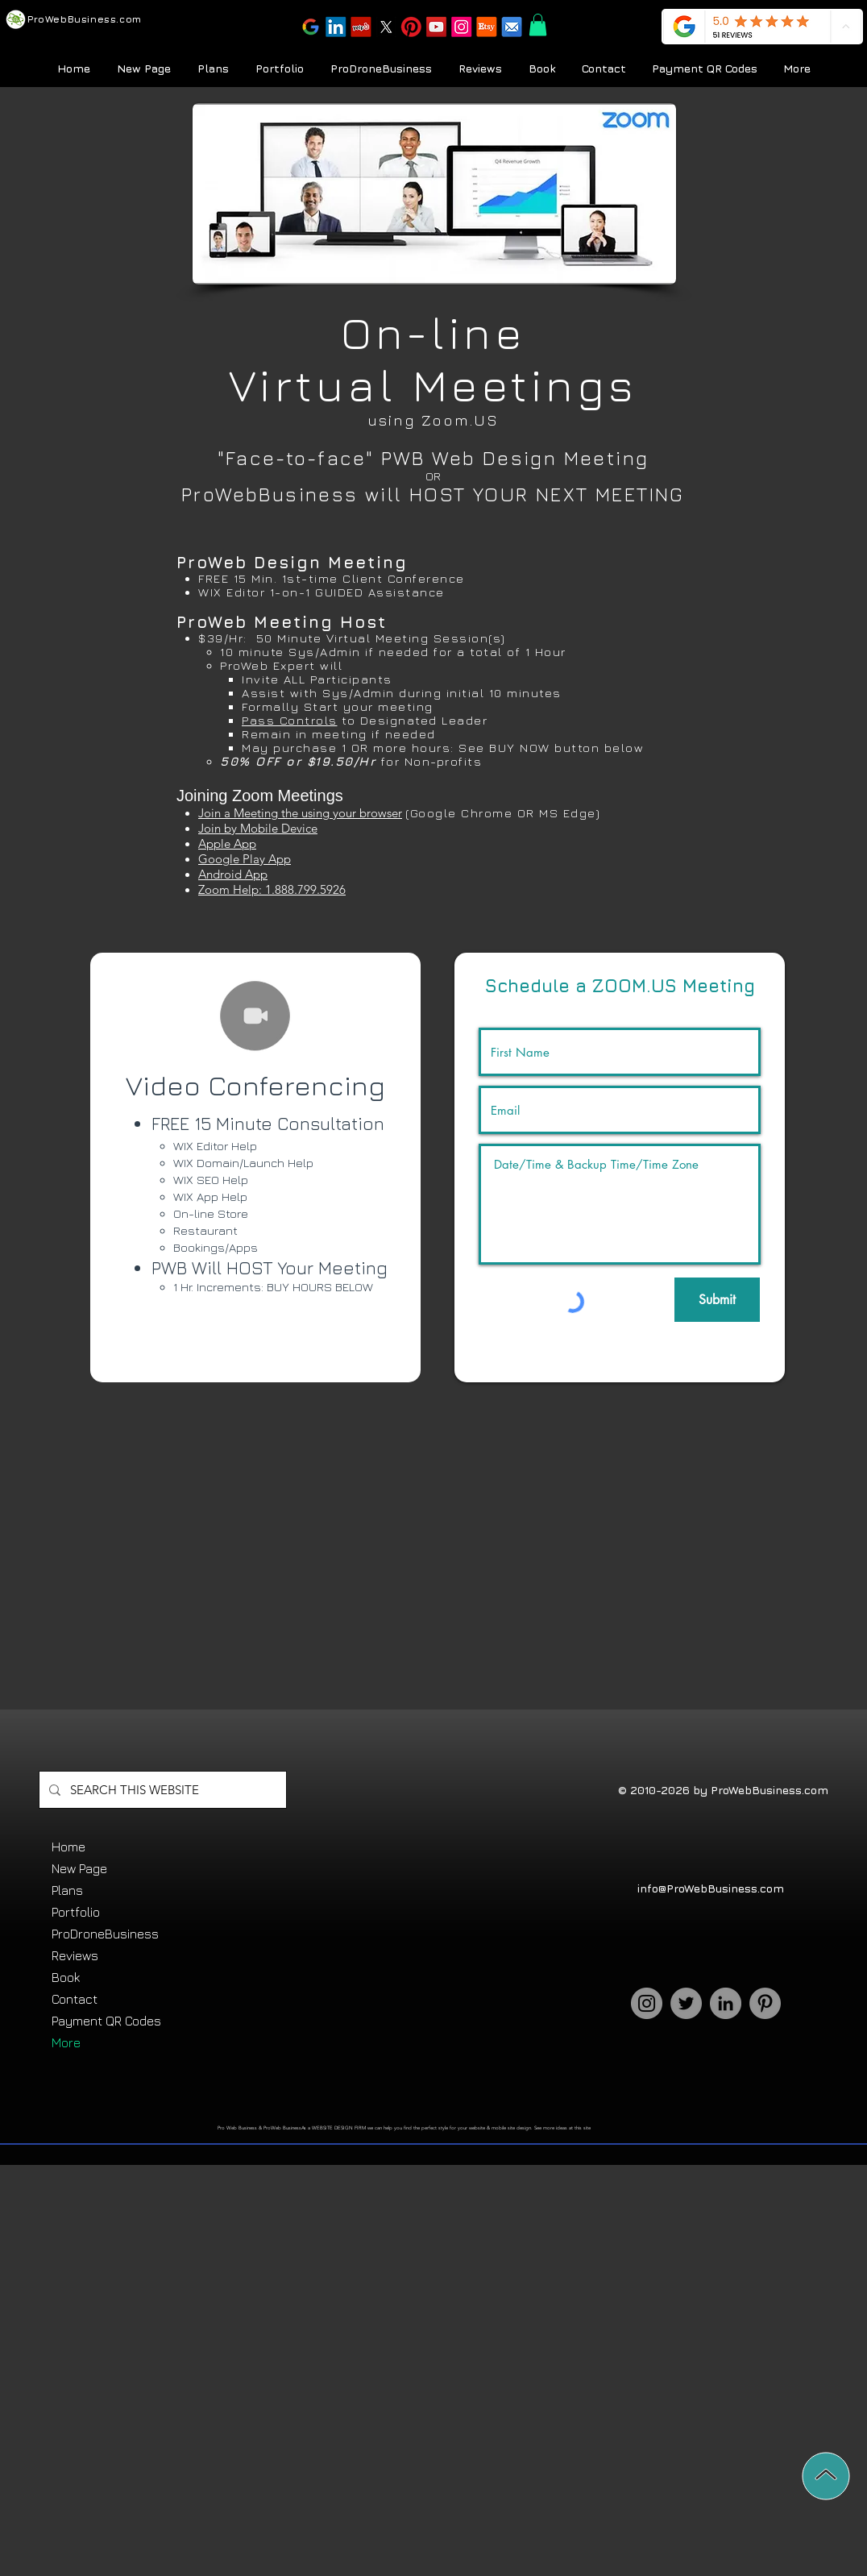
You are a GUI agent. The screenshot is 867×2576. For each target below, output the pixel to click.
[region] (255, 1167)
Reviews (75, 1955)
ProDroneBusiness (105, 1933)
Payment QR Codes (106, 2020)
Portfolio (76, 1912)
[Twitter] (686, 2003)
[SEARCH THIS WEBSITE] (161, 1790)
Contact (74, 1999)
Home (68, 1846)
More (66, 2042)
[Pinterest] (765, 2003)
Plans (67, 1890)
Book (66, 1977)
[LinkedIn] (725, 2003)
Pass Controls (290, 720)
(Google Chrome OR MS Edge (500, 813)
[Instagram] (646, 2003)
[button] (411, 28)
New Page (79, 1868)
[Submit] (717, 1300)
